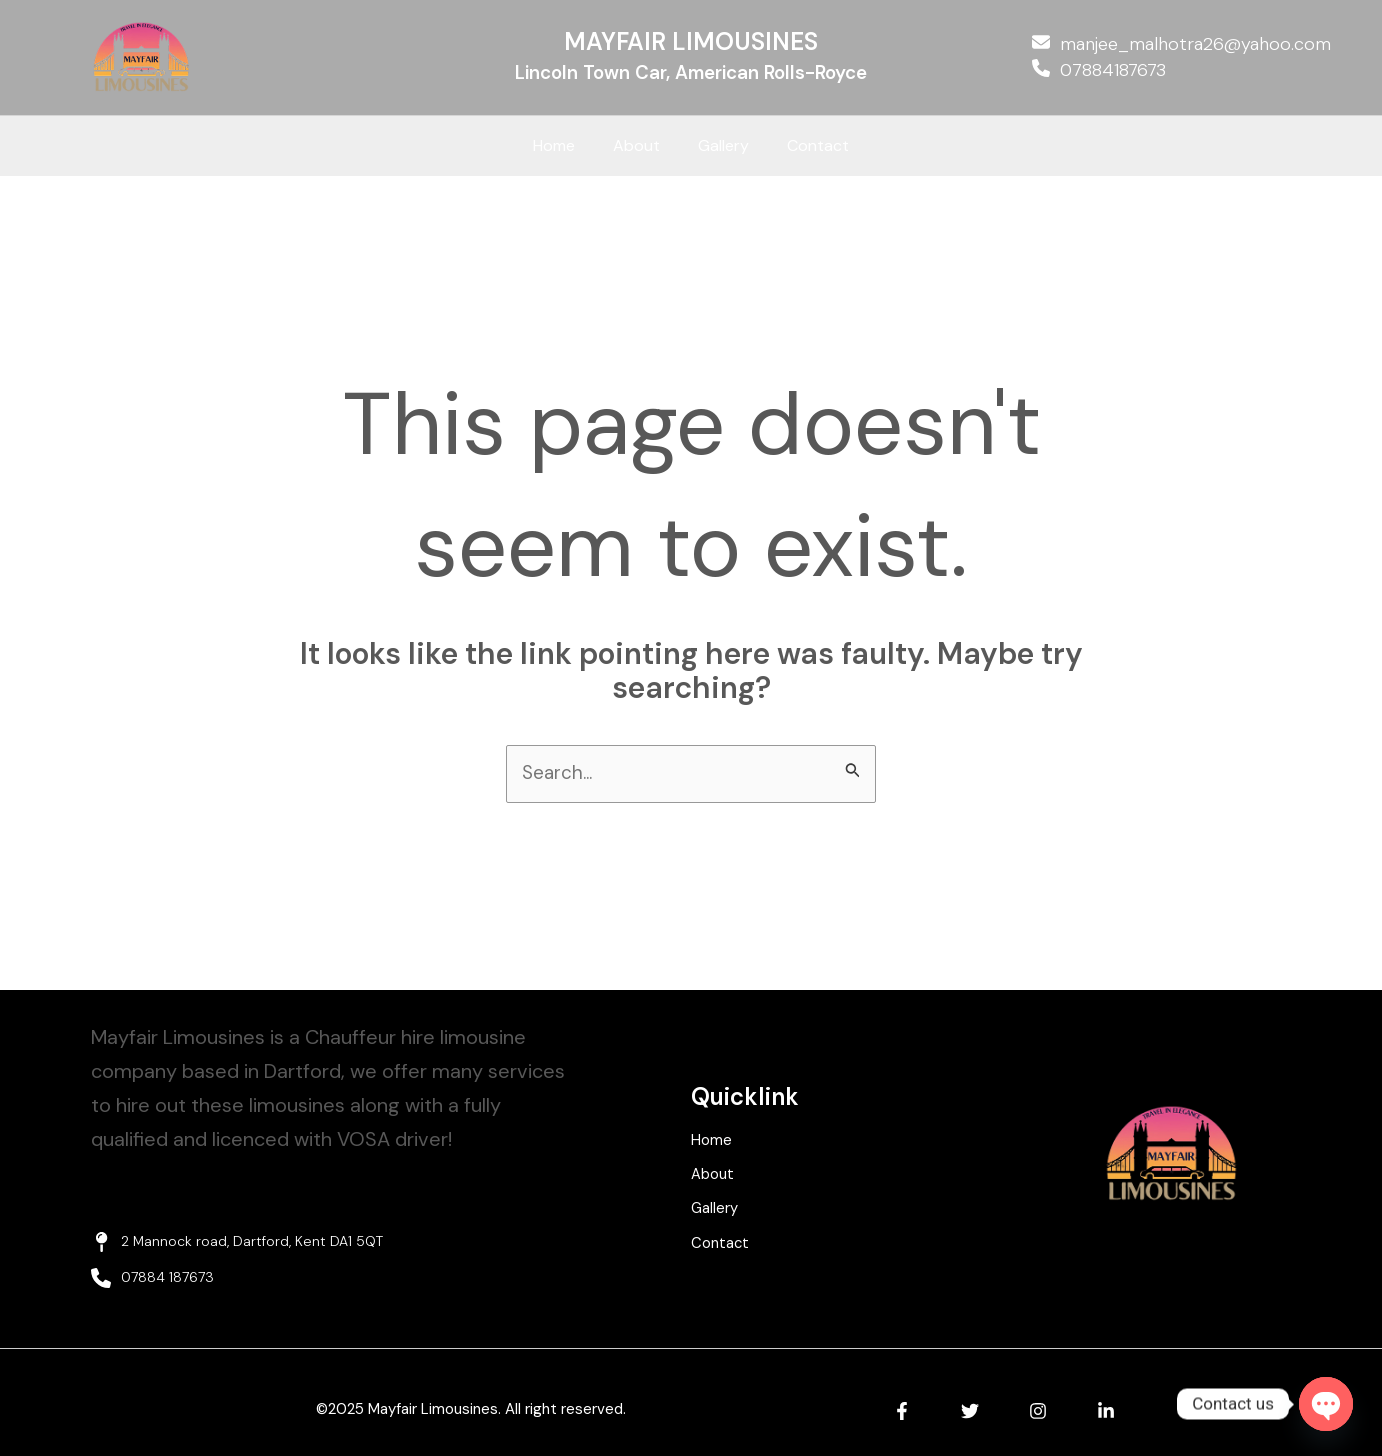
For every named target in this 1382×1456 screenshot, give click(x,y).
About (639, 145)
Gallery (720, 145)
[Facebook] (902, 1413)
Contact (809, 145)
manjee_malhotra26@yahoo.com (1195, 44)
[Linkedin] (1106, 1413)
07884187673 (1113, 70)
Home (563, 145)
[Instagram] (1038, 1413)
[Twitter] (970, 1413)
